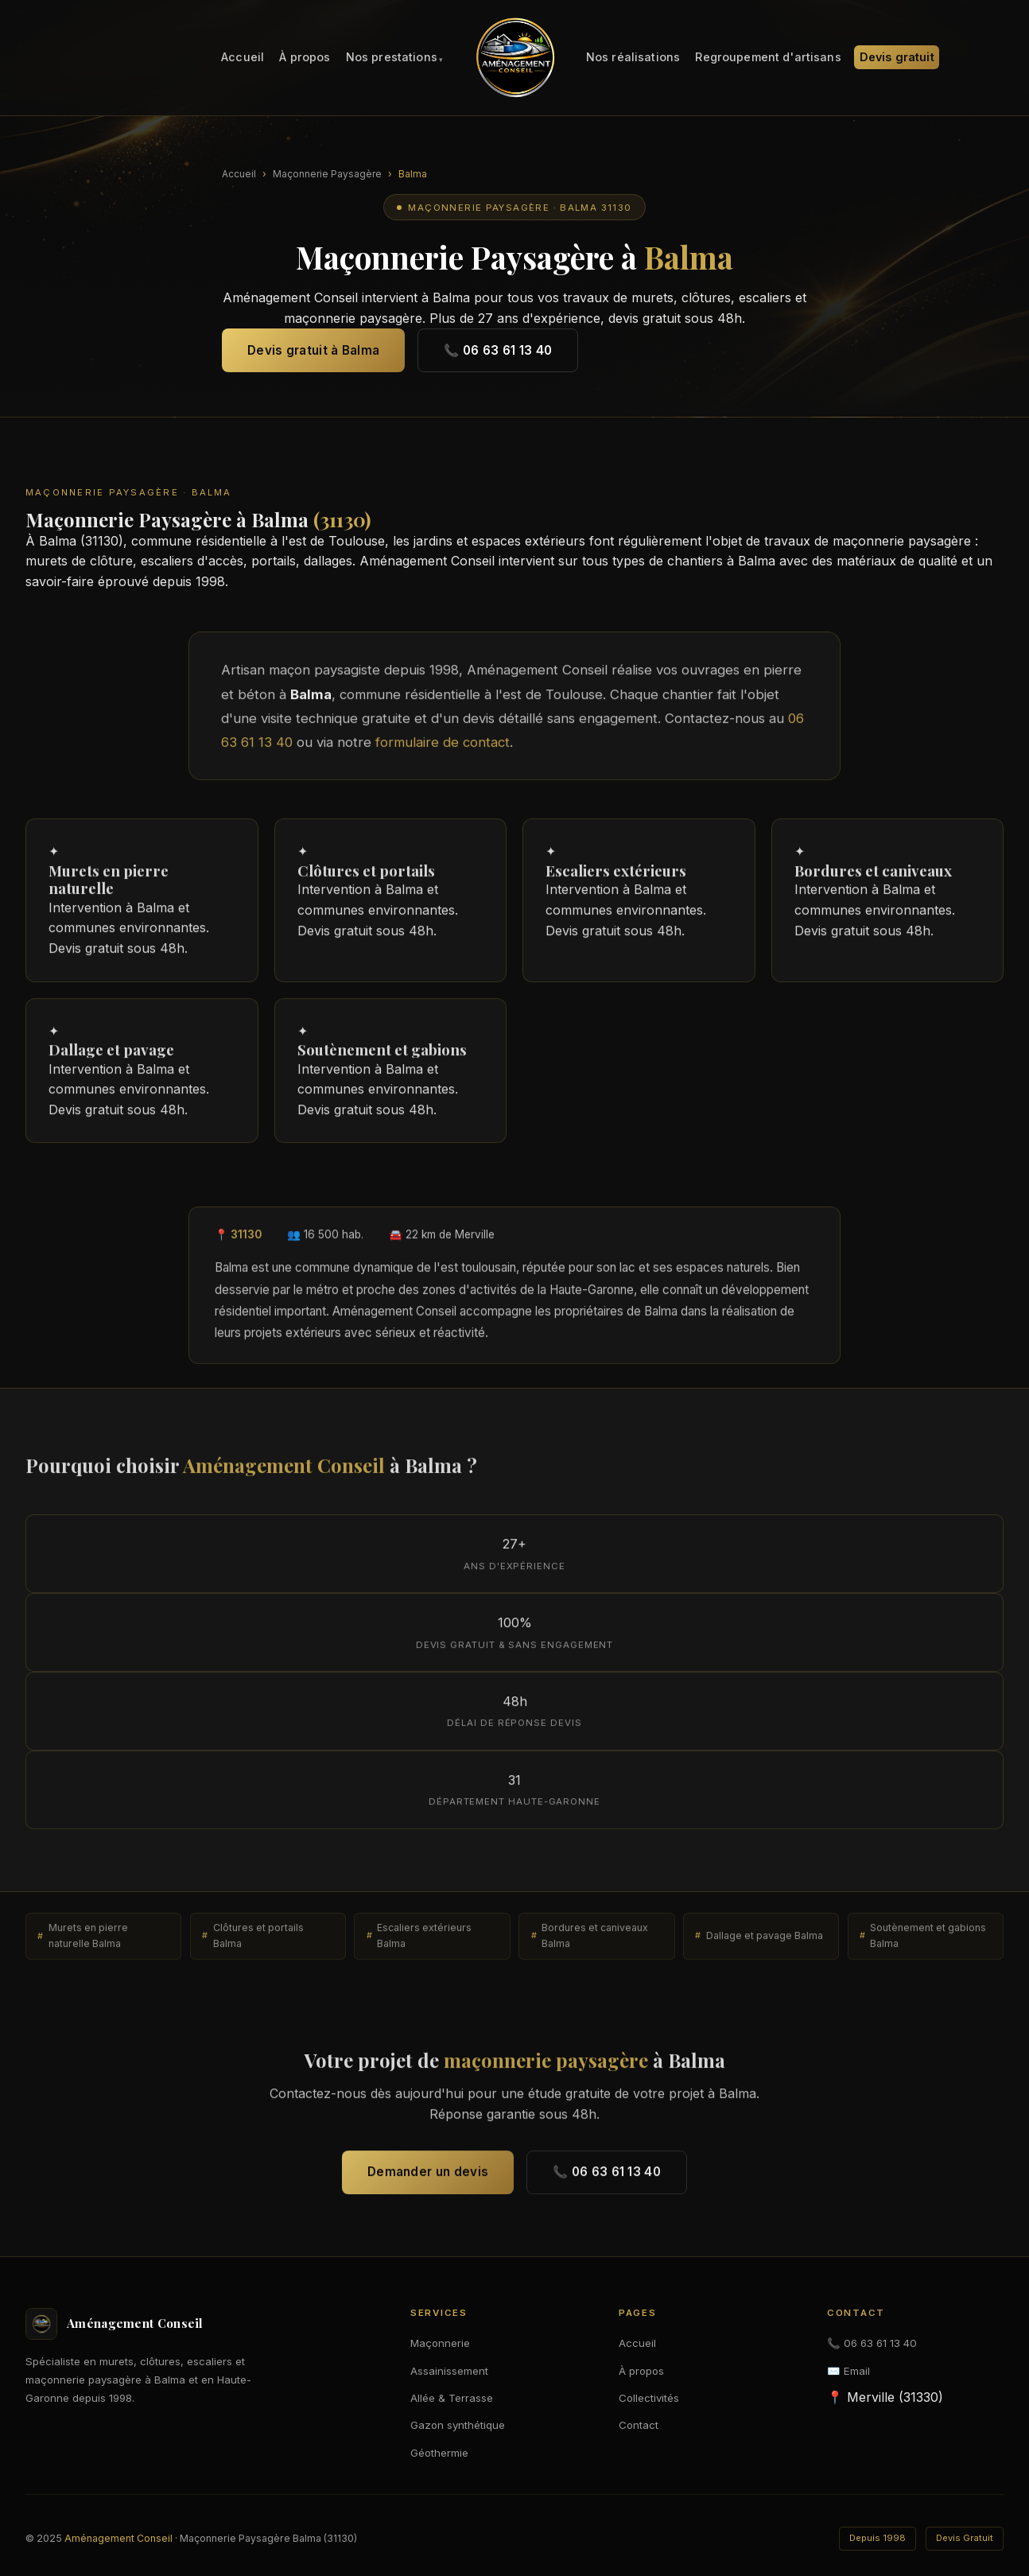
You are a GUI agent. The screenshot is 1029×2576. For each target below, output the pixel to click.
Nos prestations (391, 57)
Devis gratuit (897, 57)
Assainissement (449, 2370)
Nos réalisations (633, 57)
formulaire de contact (442, 748)
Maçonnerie (440, 2343)
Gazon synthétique (457, 2425)
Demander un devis (427, 2178)
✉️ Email (848, 2370)
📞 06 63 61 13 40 (498, 350)
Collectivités (649, 2397)
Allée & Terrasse (451, 2397)
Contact (638, 2425)
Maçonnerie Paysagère (327, 174)
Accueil (242, 57)
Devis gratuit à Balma (313, 350)
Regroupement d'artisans (768, 57)
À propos (304, 57)
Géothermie (439, 2452)
